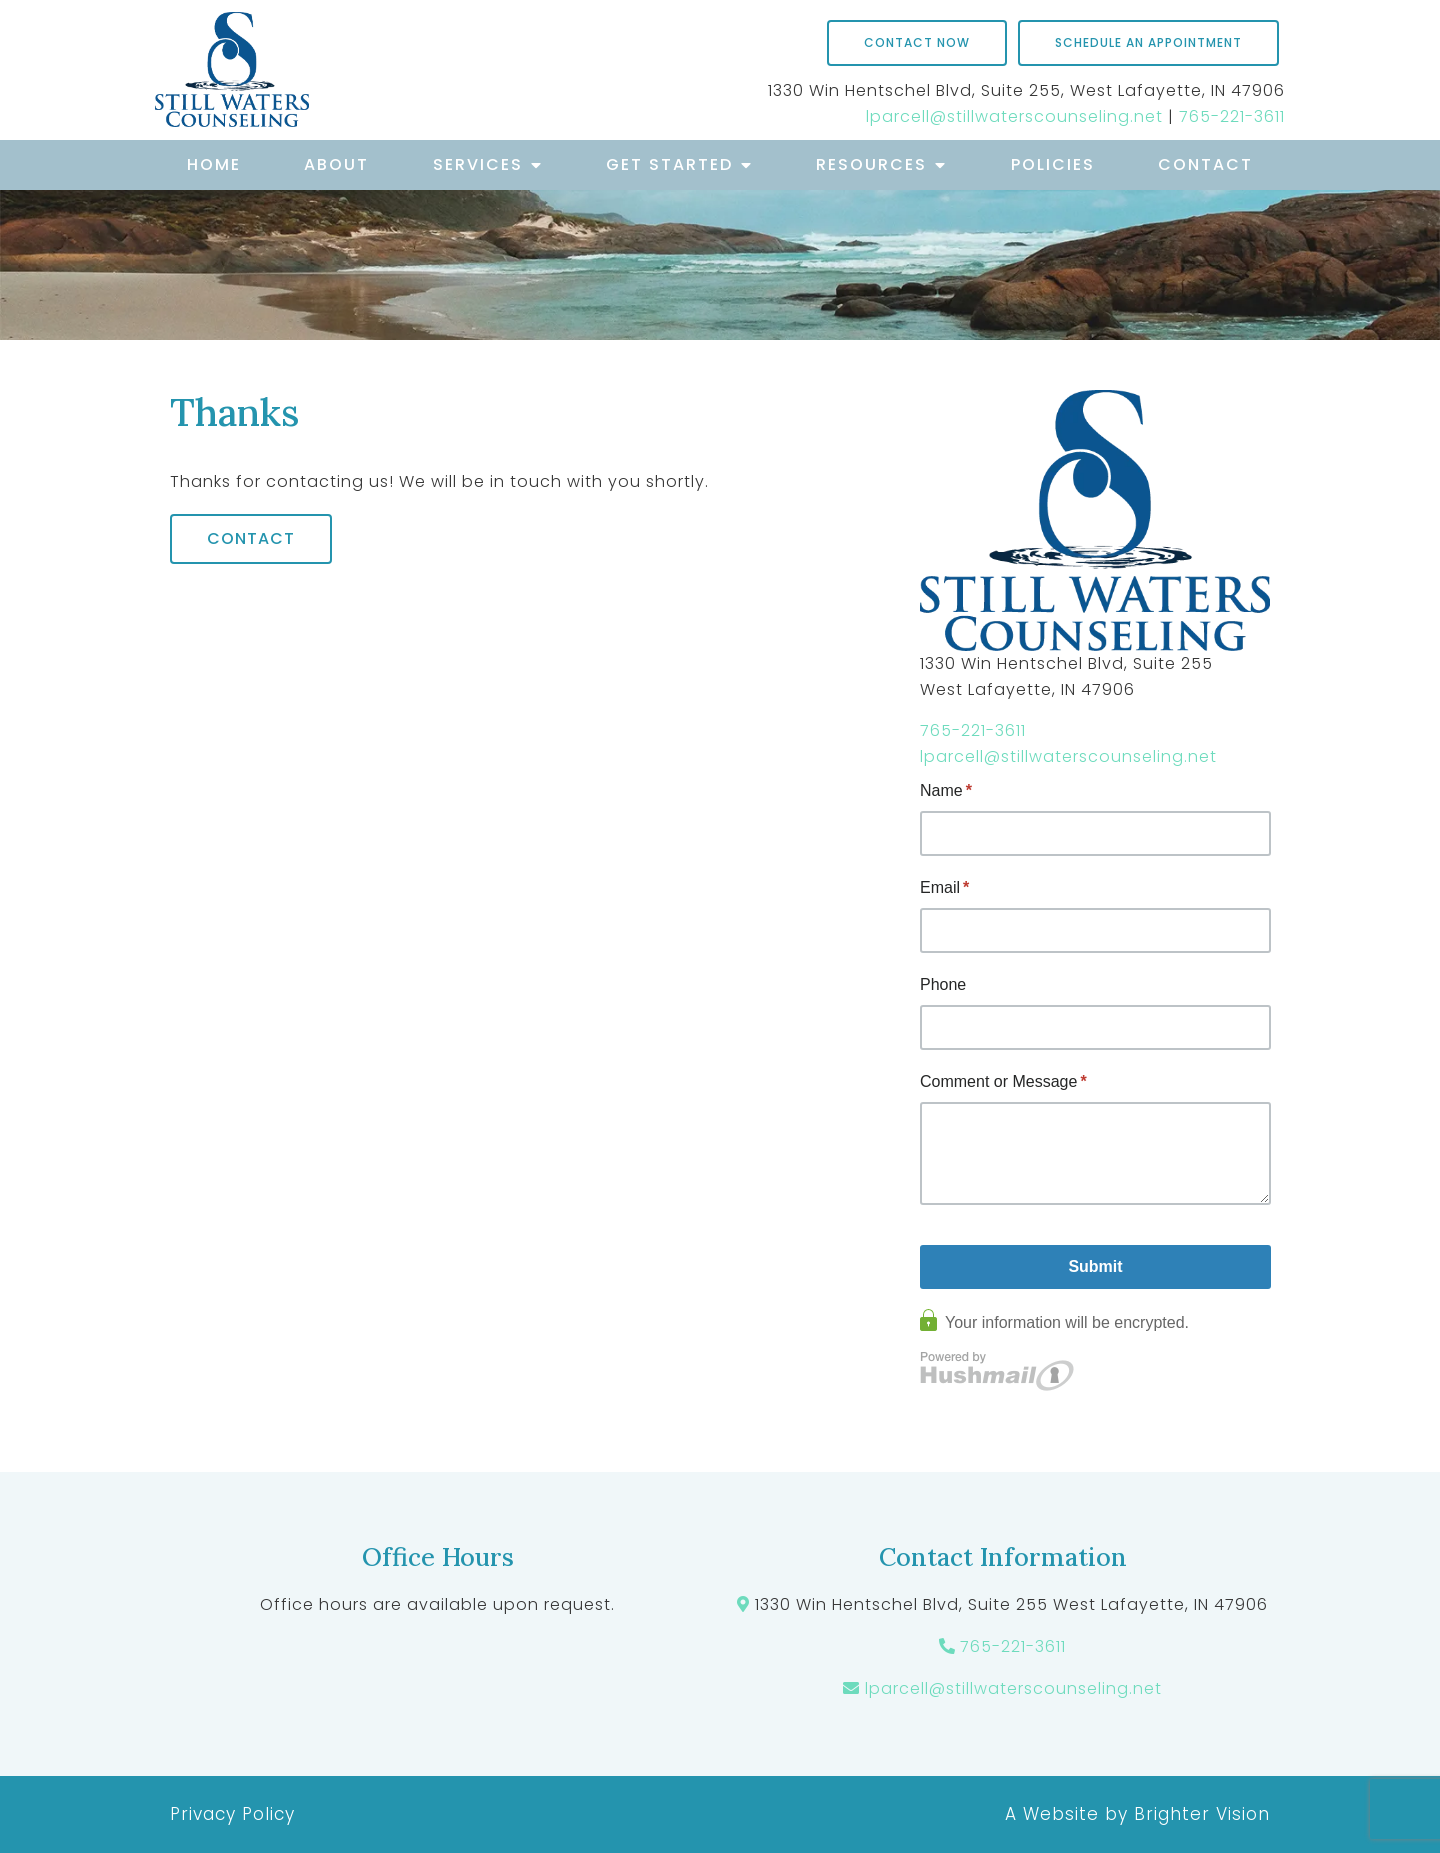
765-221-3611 (1232, 116)
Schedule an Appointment (1148, 42)
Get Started (669, 164)
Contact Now (917, 42)
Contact (1205, 164)
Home (214, 164)
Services (478, 164)
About (336, 164)
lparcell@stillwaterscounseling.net (1014, 116)
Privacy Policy (232, 1814)
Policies (1053, 164)
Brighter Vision (1202, 1814)
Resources (871, 164)
